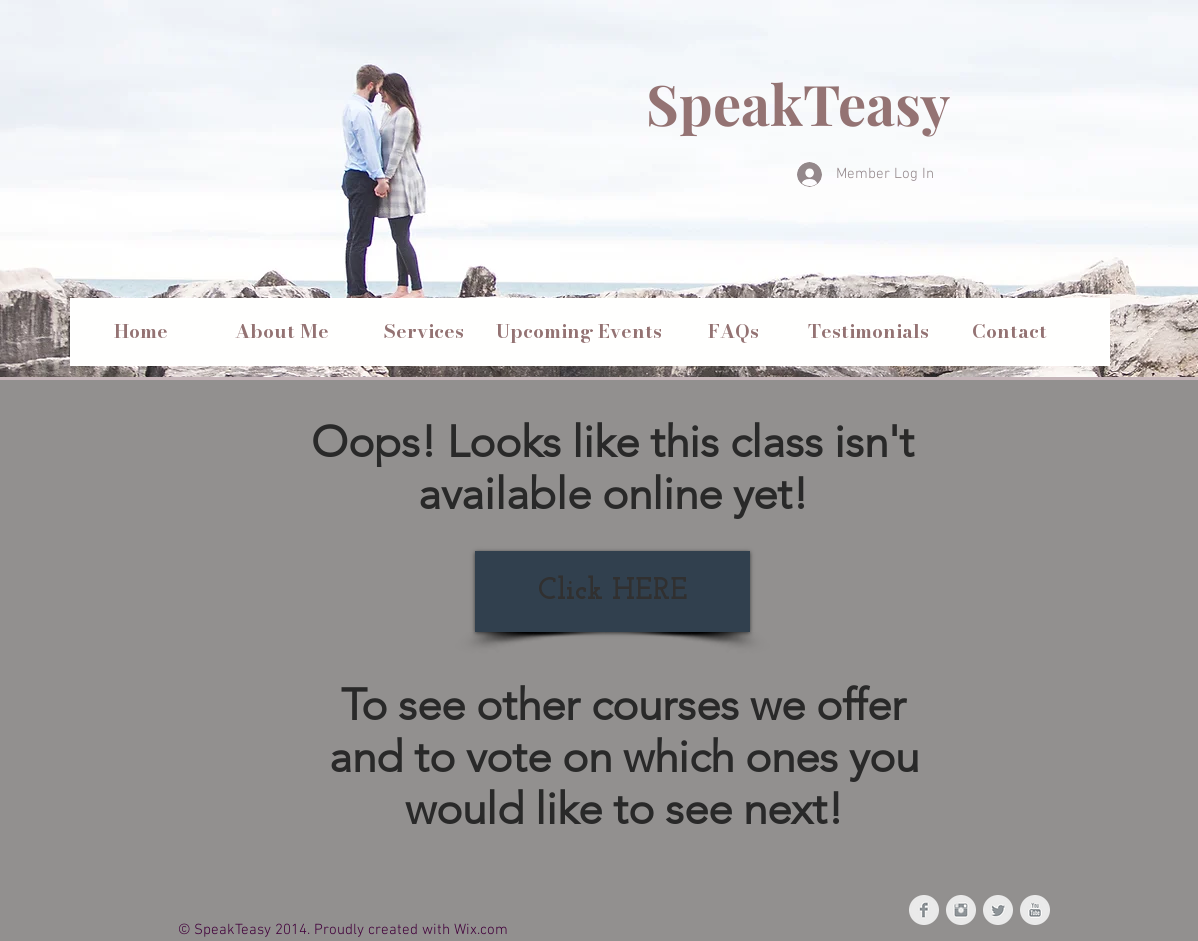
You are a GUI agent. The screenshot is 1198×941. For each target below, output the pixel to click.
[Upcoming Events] (579, 332)
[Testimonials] (868, 332)
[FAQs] (733, 332)
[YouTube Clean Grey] (1035, 910)
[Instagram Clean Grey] (961, 910)
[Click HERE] (612, 591)
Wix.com (481, 930)
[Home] (141, 332)
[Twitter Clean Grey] (998, 910)
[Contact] (1009, 332)
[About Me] (282, 332)
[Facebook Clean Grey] (924, 910)
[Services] (424, 332)
